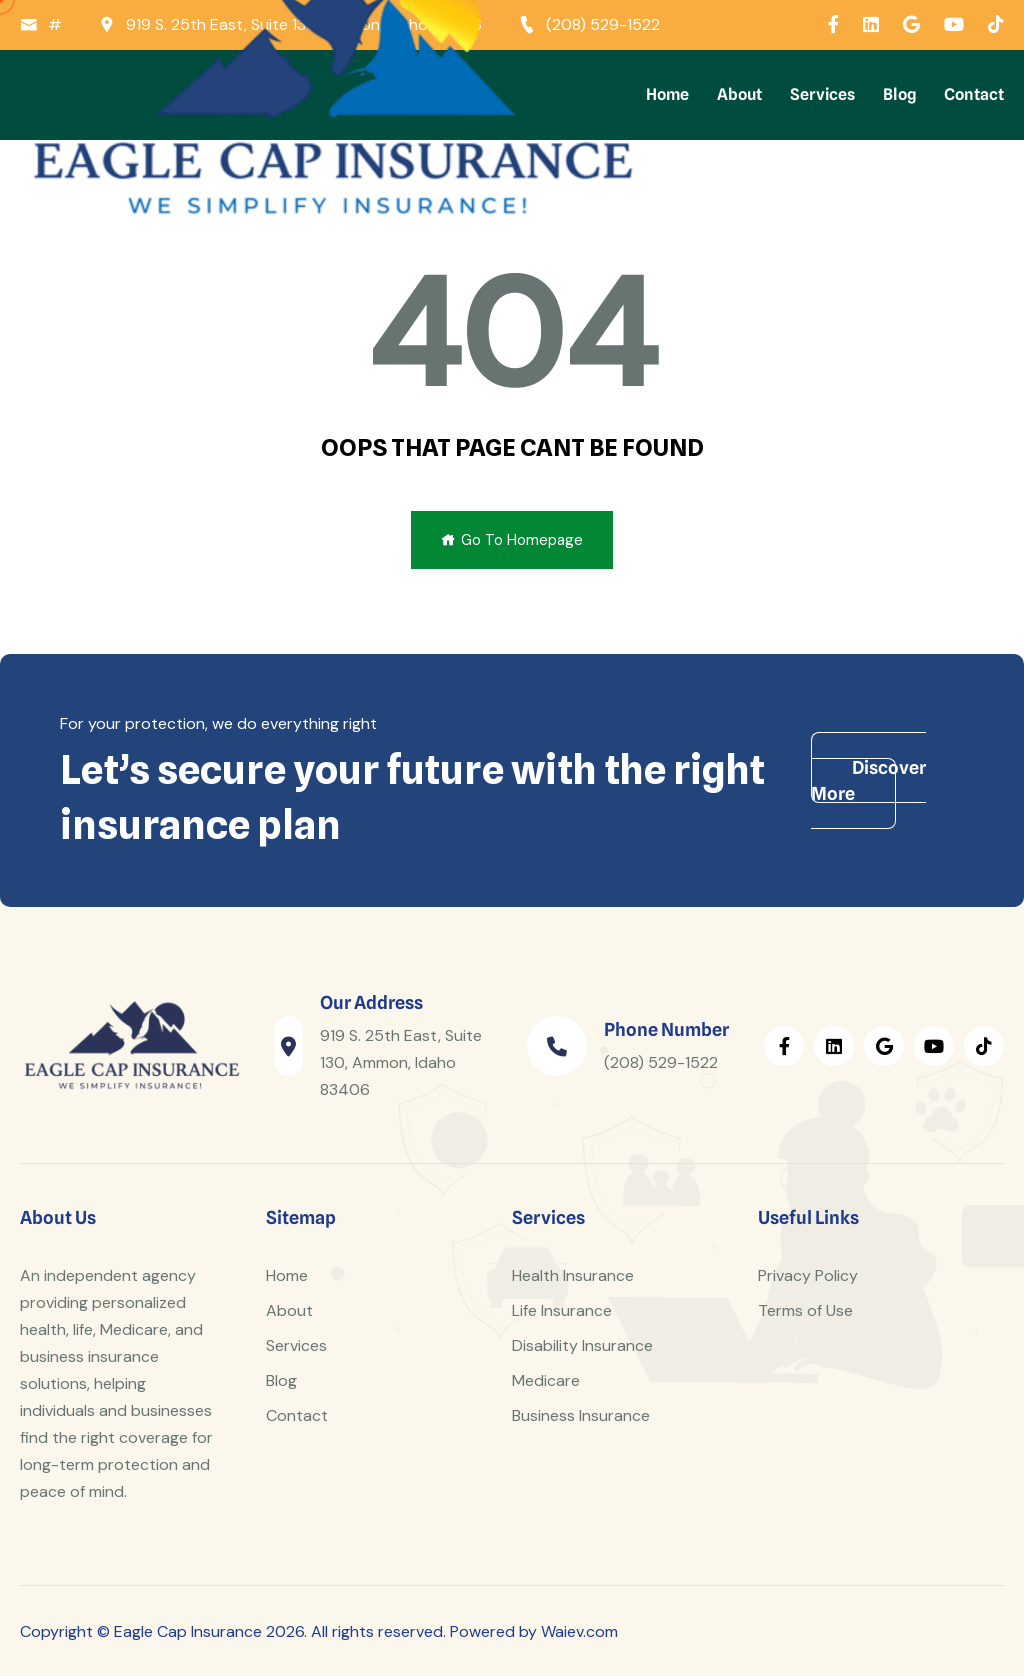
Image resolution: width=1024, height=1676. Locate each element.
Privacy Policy (808, 1275)
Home (667, 94)
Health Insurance (573, 1275)
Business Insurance (581, 1415)
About (739, 94)
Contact (974, 94)
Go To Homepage (512, 540)
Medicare (546, 1380)
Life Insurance (562, 1310)
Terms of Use (805, 1310)
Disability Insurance (582, 1345)
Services (822, 94)
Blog (899, 94)
